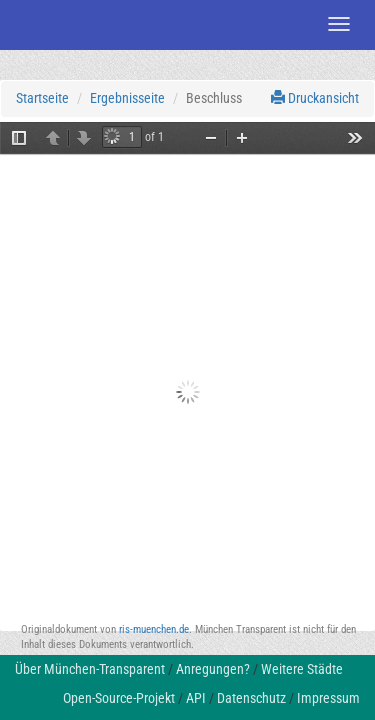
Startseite (42, 98)
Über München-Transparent (90, 669)
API (196, 698)
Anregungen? (213, 669)
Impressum (328, 698)
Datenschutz (251, 698)
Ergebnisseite (127, 98)
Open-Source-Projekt (119, 698)
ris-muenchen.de (154, 629)
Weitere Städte (302, 669)
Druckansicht (315, 98)
